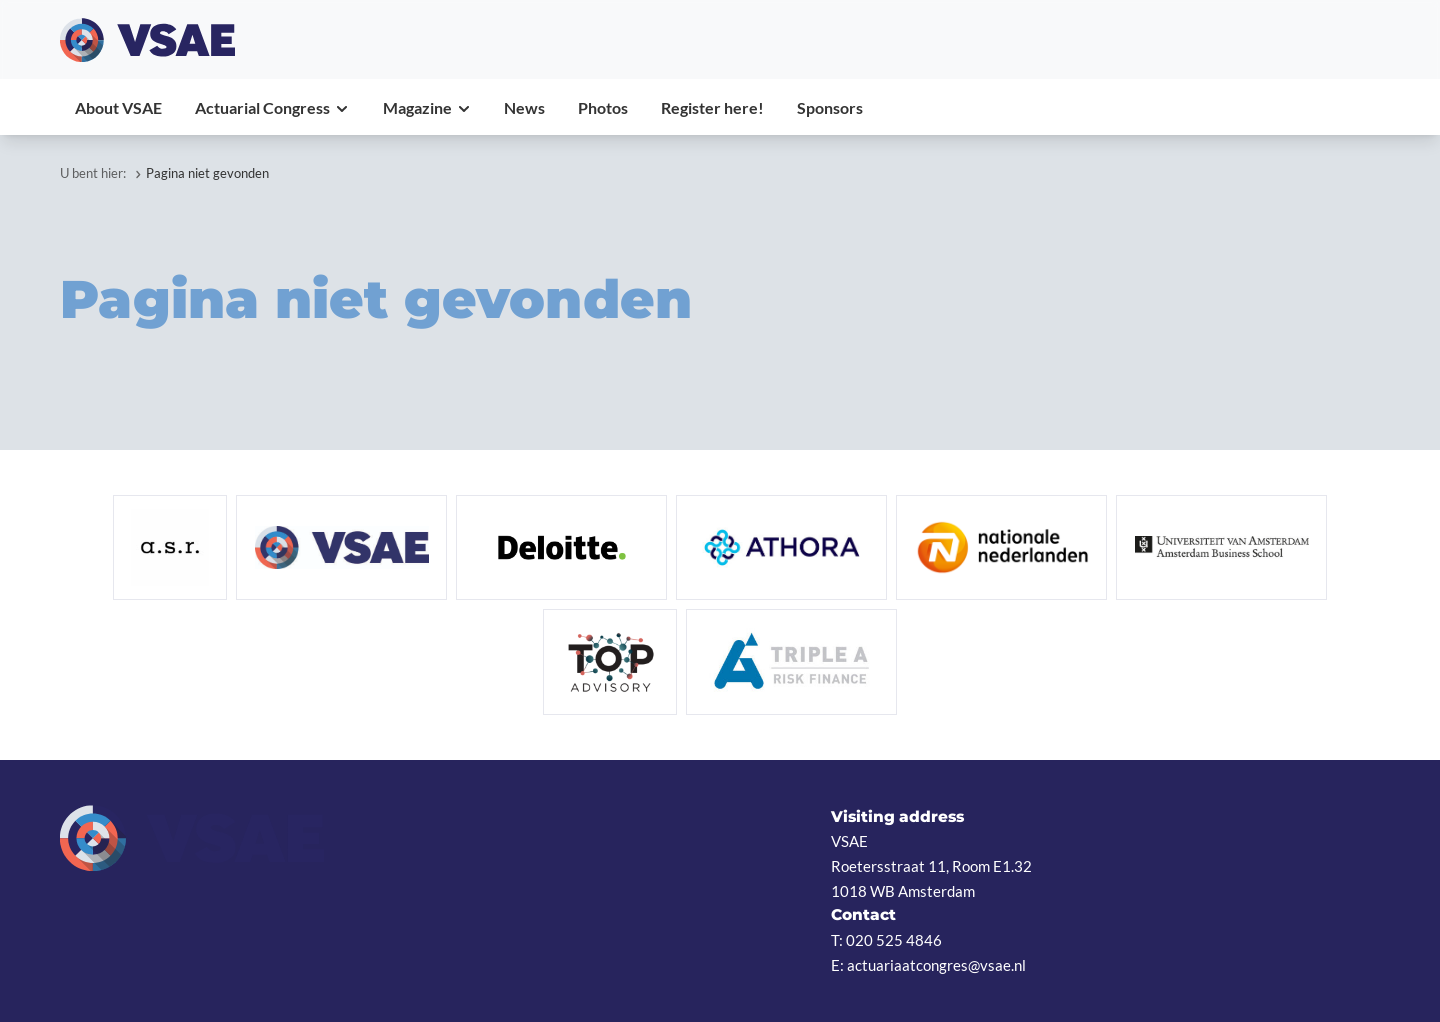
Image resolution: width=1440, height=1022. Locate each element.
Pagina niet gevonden (207, 173)
